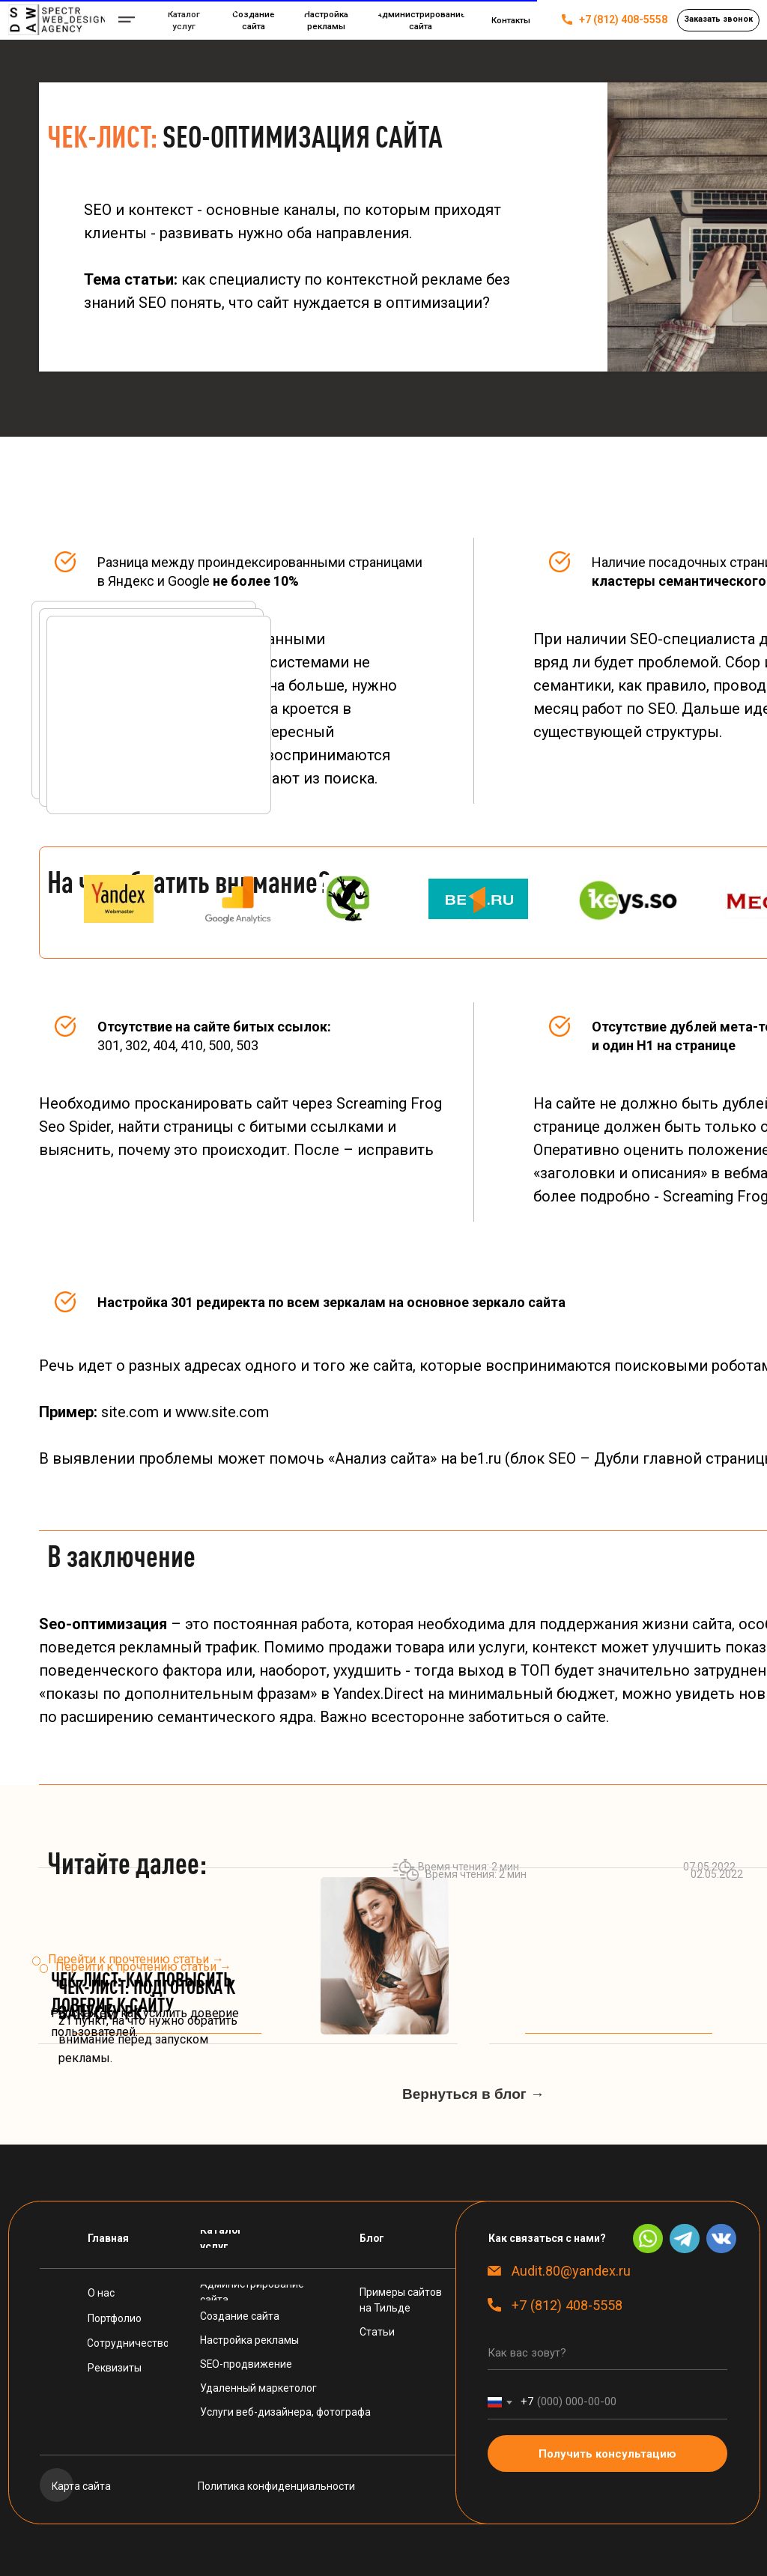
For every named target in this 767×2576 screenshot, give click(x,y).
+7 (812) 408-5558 (623, 19)
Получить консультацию (607, 2454)
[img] (56, 19)
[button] (718, 20)
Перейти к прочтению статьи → (143, 1967)
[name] (607, 2353)
